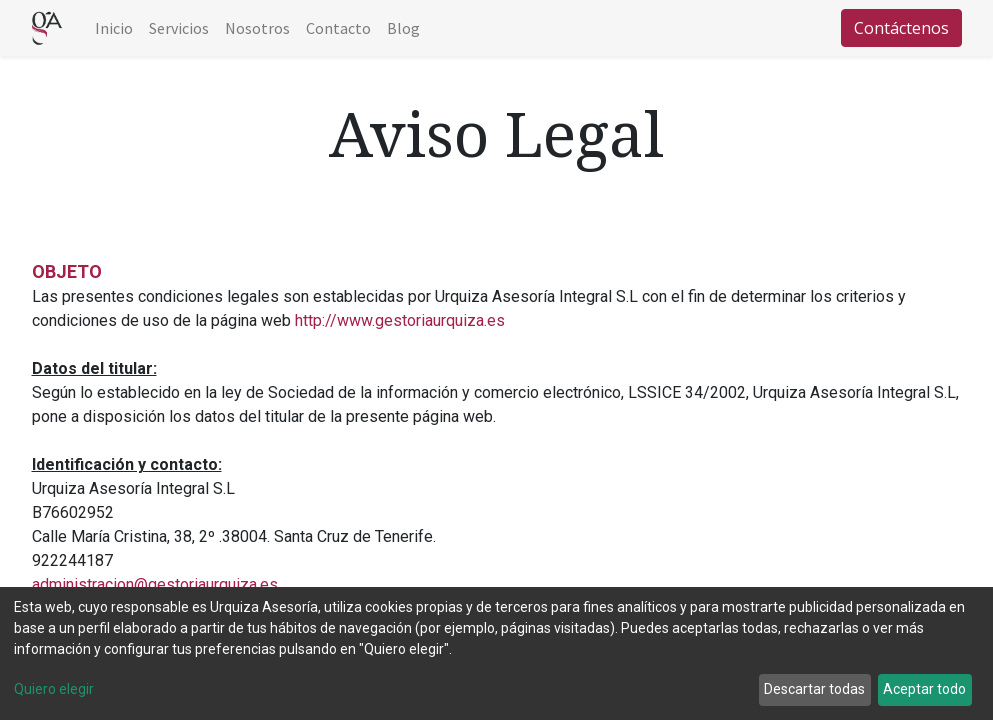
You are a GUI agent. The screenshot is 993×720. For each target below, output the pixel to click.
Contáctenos (901, 28)
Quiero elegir (54, 689)
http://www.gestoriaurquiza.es (400, 320)
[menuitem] (114, 28)
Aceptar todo (924, 689)
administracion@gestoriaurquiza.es (155, 584)
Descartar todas (814, 689)
